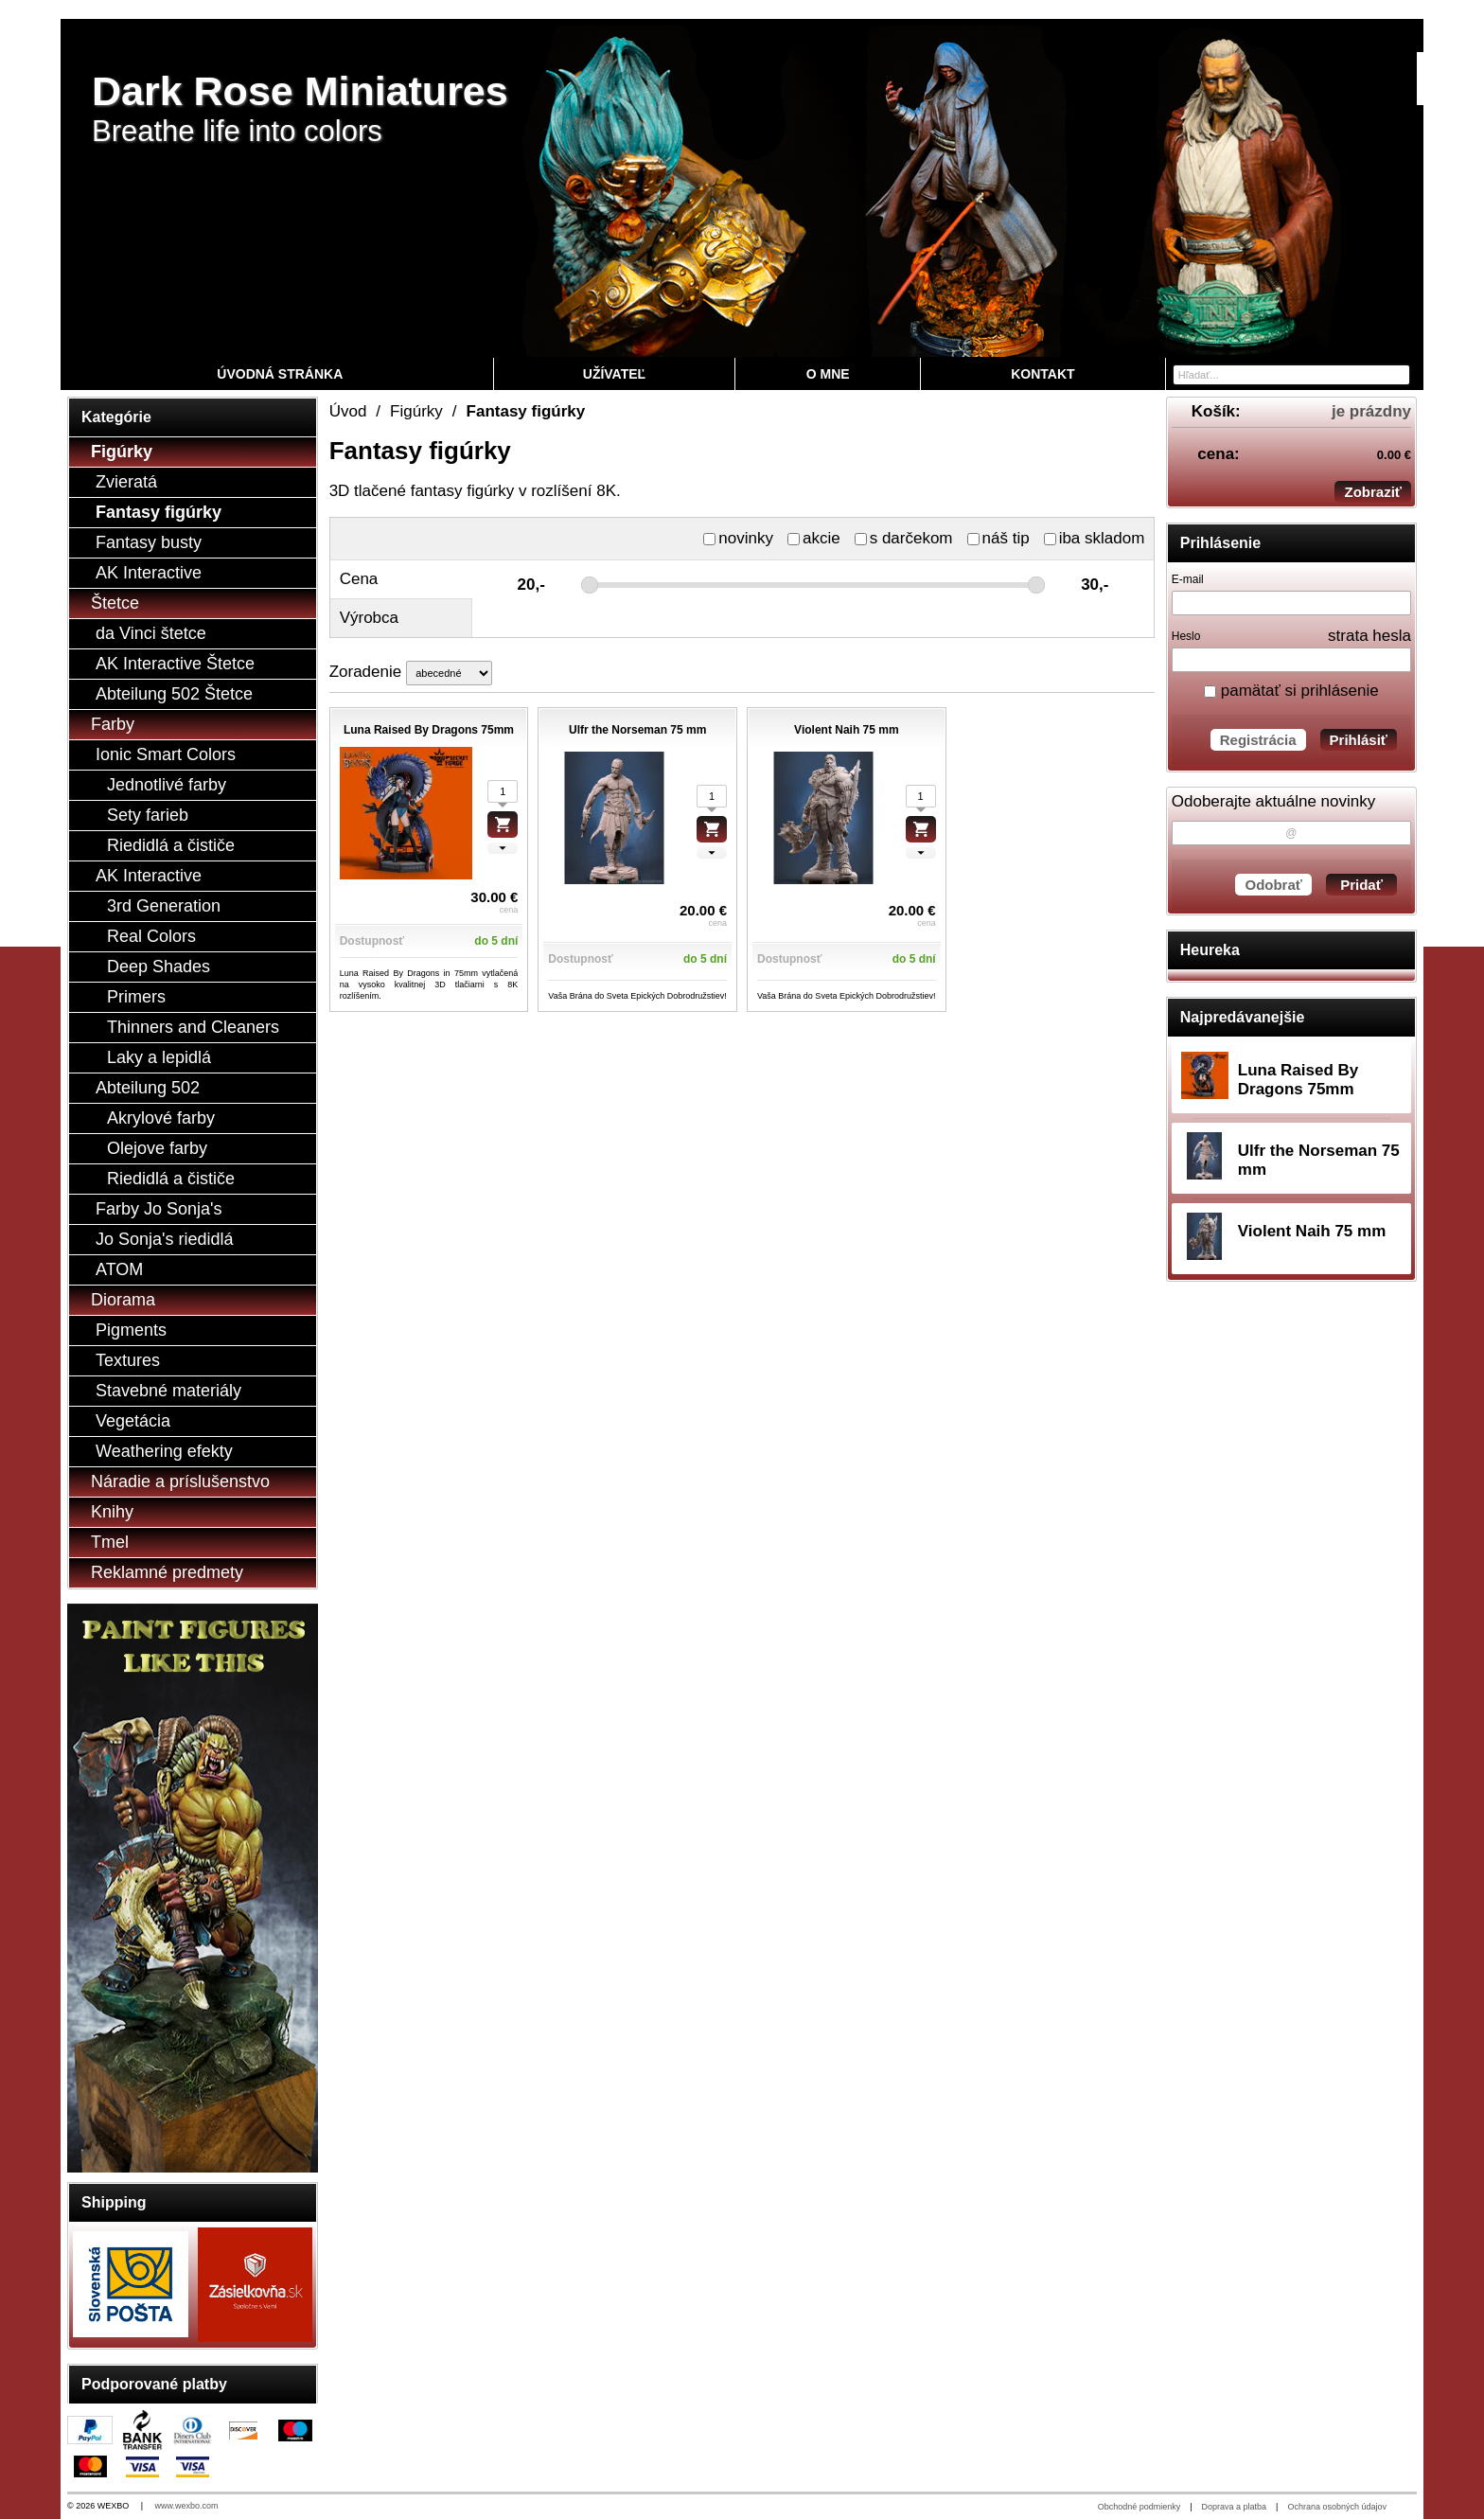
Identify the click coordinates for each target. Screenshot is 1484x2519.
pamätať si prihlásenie (1291, 691)
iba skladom (1094, 538)
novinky (738, 538)
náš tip (998, 538)
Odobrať (1273, 885)
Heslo (1186, 636)
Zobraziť (1373, 492)
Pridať (1361, 885)
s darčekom (904, 538)
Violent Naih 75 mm (1312, 1231)
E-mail (1188, 579)
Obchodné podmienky (1139, 2506)
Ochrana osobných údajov (1337, 2506)
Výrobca (369, 618)
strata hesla (1369, 636)
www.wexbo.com (187, 2505)
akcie (813, 538)
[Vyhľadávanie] (1291, 374)
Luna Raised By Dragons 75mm (1298, 1079)
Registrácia (1258, 740)
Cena (359, 579)
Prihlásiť (1358, 740)
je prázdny (1371, 411)
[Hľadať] (1397, 373)
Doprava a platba (1234, 2506)
